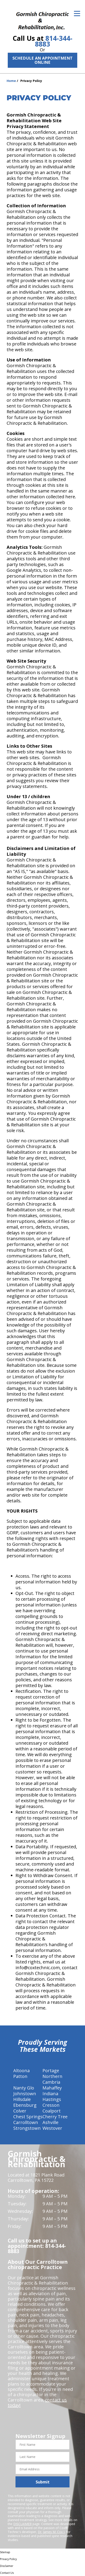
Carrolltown (25, 2122)
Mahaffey (52, 2088)
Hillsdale (22, 2099)
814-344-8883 (53, 41)
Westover (52, 2128)
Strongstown (27, 2128)
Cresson (51, 2105)
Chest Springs (27, 2117)
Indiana (50, 2094)
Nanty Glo (23, 2088)
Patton (20, 2076)
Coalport (51, 2111)
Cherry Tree (55, 2117)
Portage (50, 2071)
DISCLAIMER (22, 2524)
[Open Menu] (77, 13)
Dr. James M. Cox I (51, 2532)
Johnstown (24, 2094)
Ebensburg (25, 2105)
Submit (43, 2482)
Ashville (50, 2122)
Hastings (51, 2099)
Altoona (21, 2071)
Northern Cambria (52, 2079)
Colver (19, 2111)
